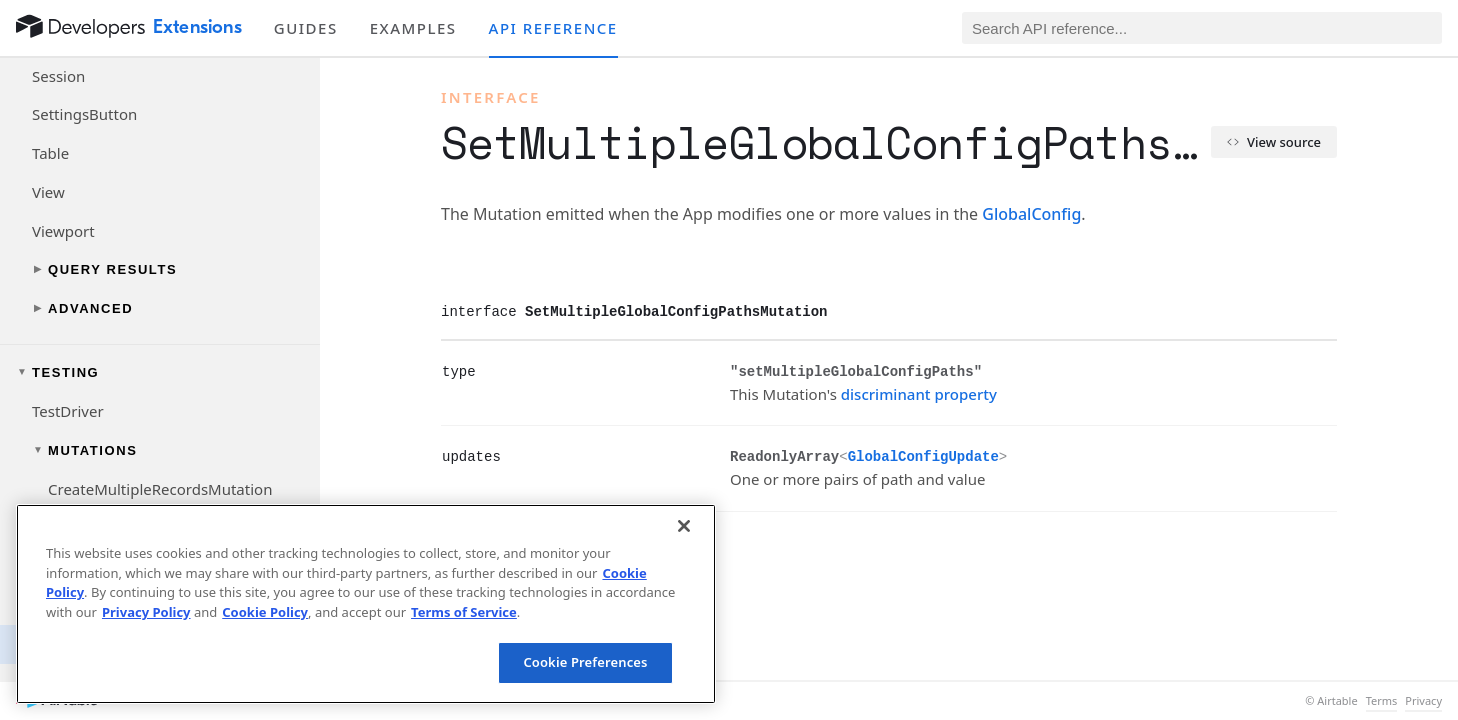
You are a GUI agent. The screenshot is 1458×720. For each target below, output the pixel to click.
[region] (366, 604)
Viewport (63, 231)
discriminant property (919, 394)
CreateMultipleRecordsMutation (160, 489)
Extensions (197, 27)
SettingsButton (84, 114)
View (48, 192)
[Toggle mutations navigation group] (160, 450)
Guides (306, 28)
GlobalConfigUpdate (923, 457)
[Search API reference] (1202, 28)
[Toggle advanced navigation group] (160, 308)
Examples (413, 28)
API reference (553, 28)
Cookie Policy (265, 612)
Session (58, 76)
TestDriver (68, 411)
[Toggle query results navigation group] (160, 269)
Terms (1382, 701)
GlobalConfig (1031, 214)
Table (50, 153)
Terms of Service (464, 612)
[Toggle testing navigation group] (160, 372)
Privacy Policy (146, 612)
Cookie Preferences (585, 662)
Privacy (1423, 701)
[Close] (684, 526)
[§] (426, 371)
